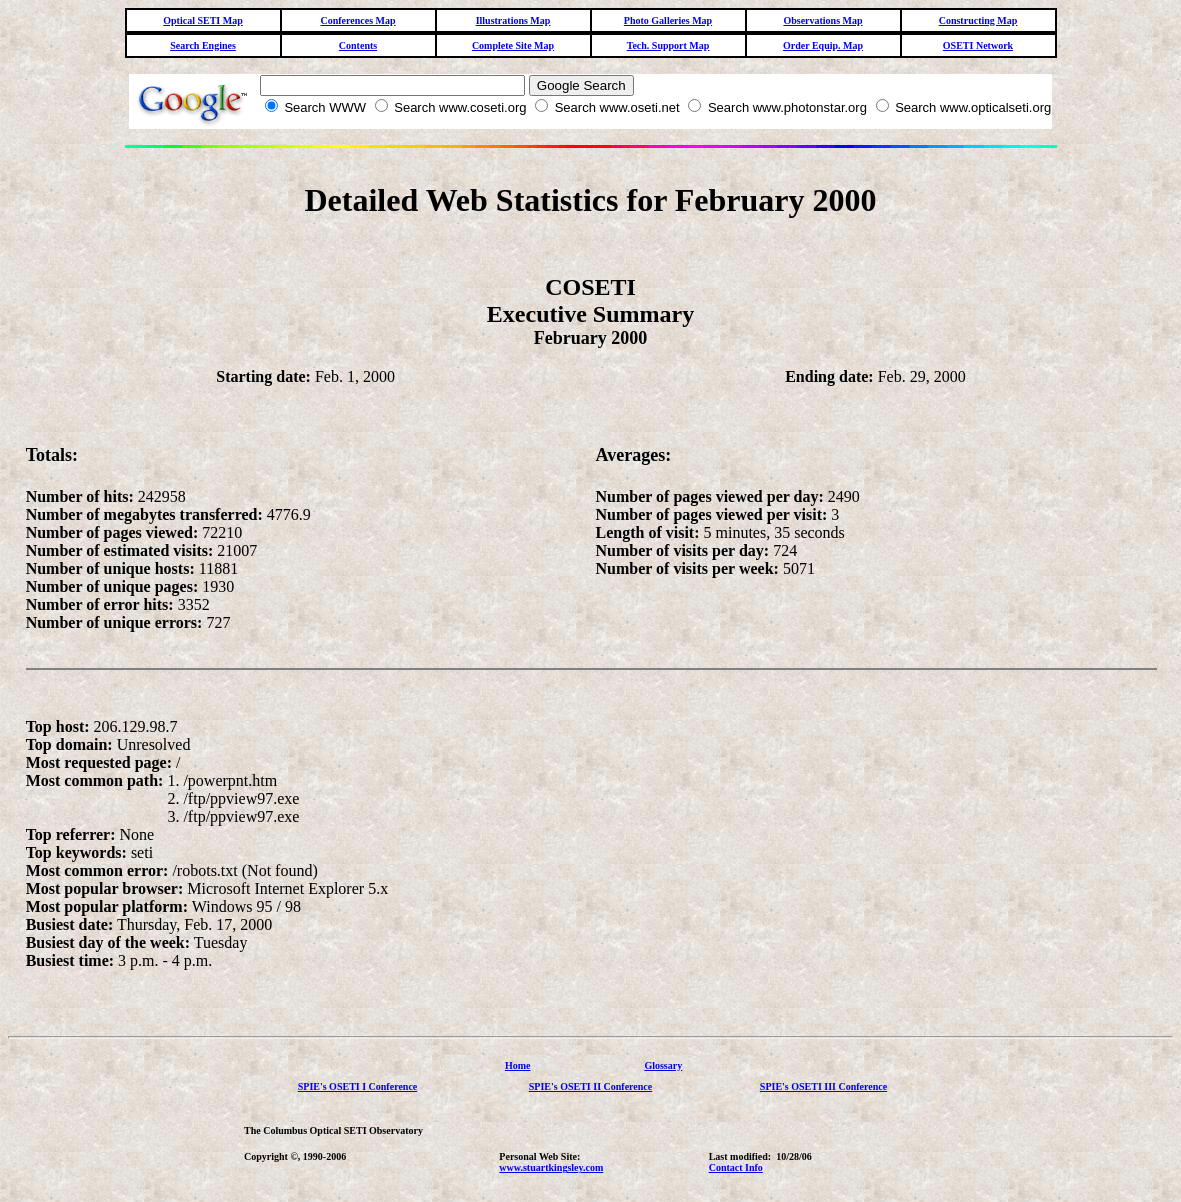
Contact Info (736, 1167)
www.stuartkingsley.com (551, 1167)
